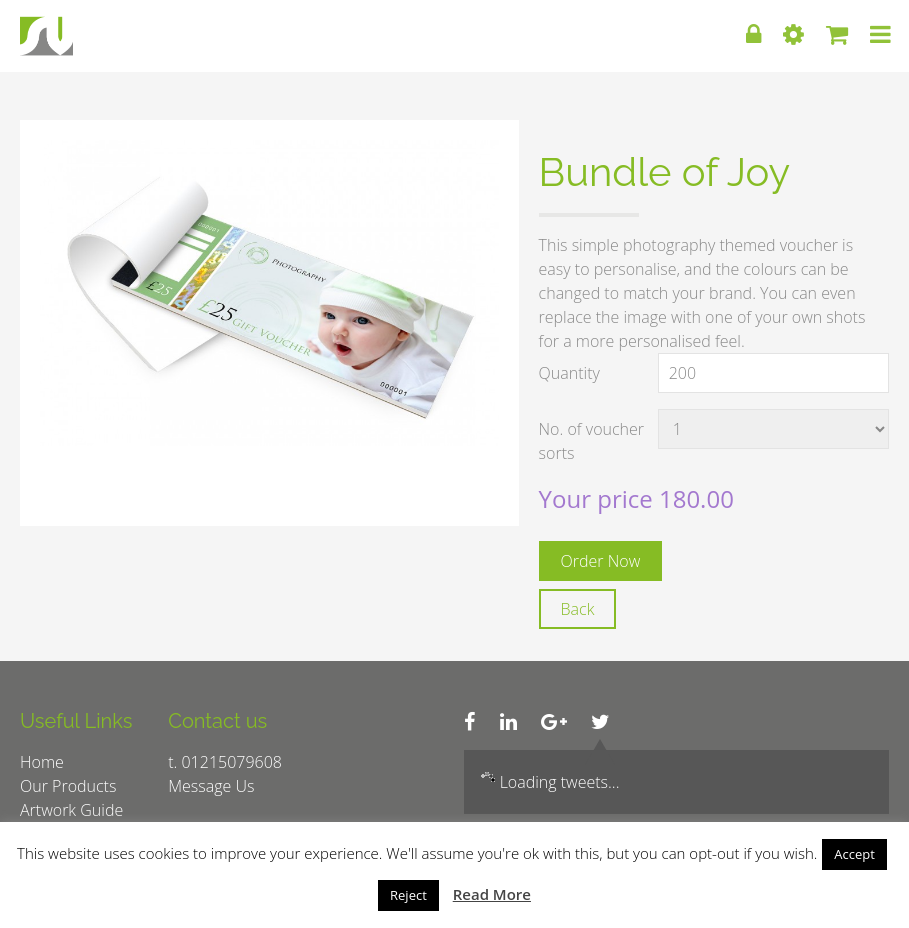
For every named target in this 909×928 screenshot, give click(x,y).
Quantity (569, 373)
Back (578, 609)
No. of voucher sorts (591, 441)
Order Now (601, 561)
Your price (599, 498)
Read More (492, 894)
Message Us (211, 786)
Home (42, 762)
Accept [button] (854, 854)
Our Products (68, 786)
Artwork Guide (71, 810)
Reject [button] (408, 895)
